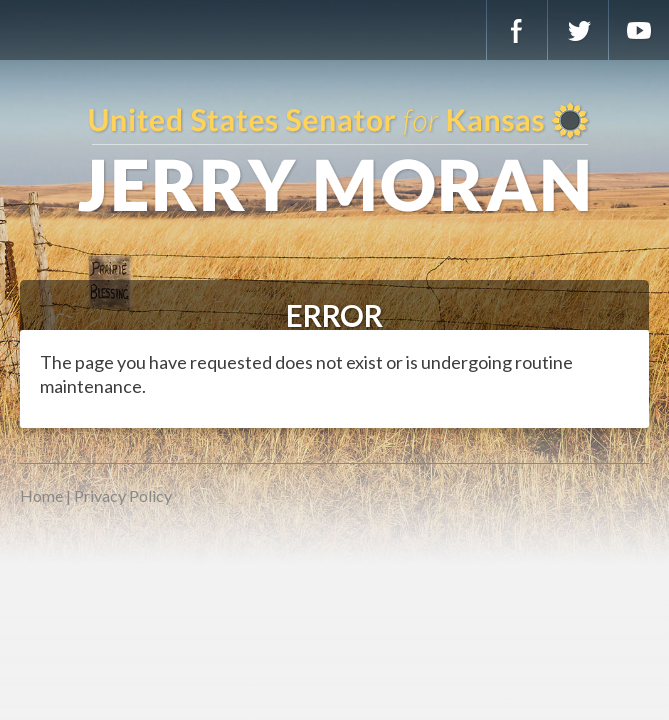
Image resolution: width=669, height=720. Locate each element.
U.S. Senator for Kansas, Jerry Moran (334, 160)
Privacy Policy (123, 495)
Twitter (578, 30)
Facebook (517, 30)
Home (41, 495)
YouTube (639, 30)
